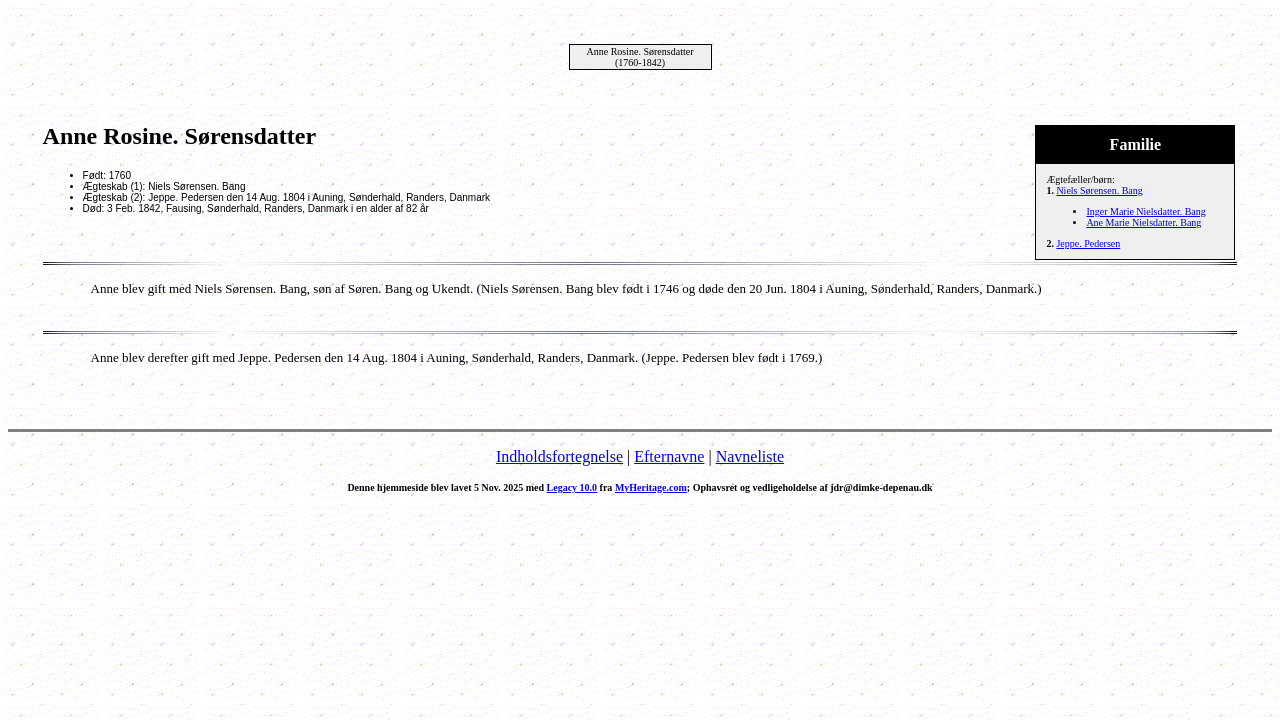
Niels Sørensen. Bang (1099, 190)
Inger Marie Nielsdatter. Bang (1145, 211)
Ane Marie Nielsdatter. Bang (1143, 222)
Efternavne (669, 456)
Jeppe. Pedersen (1088, 243)
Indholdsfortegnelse (559, 456)
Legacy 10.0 (572, 487)
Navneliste (750, 456)
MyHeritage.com (651, 487)
